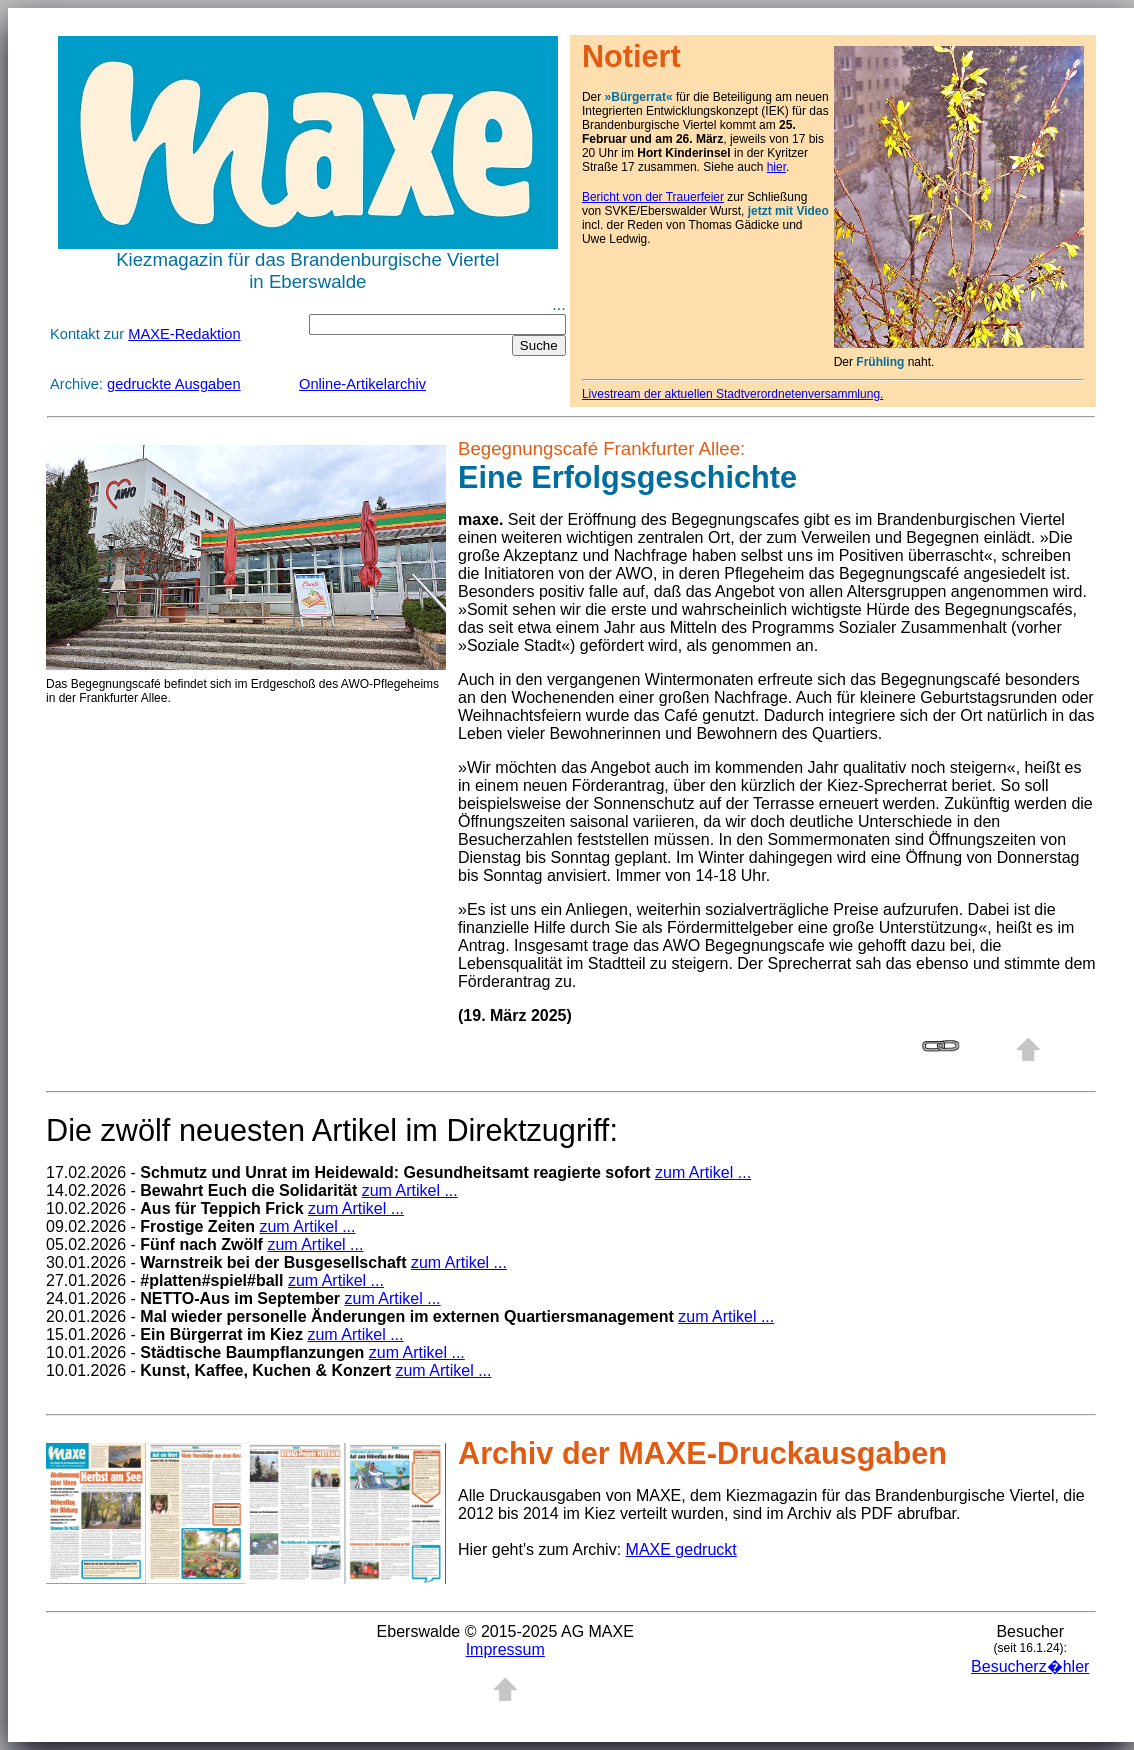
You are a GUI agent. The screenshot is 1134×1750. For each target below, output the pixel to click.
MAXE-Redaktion (184, 334)
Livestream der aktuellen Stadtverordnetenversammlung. (733, 394)
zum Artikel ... (703, 1172)
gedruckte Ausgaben (174, 384)
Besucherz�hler (1030, 1666)
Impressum (505, 1649)
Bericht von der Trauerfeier (653, 197)
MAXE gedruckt (681, 1549)
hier (776, 167)
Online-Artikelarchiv (362, 384)
